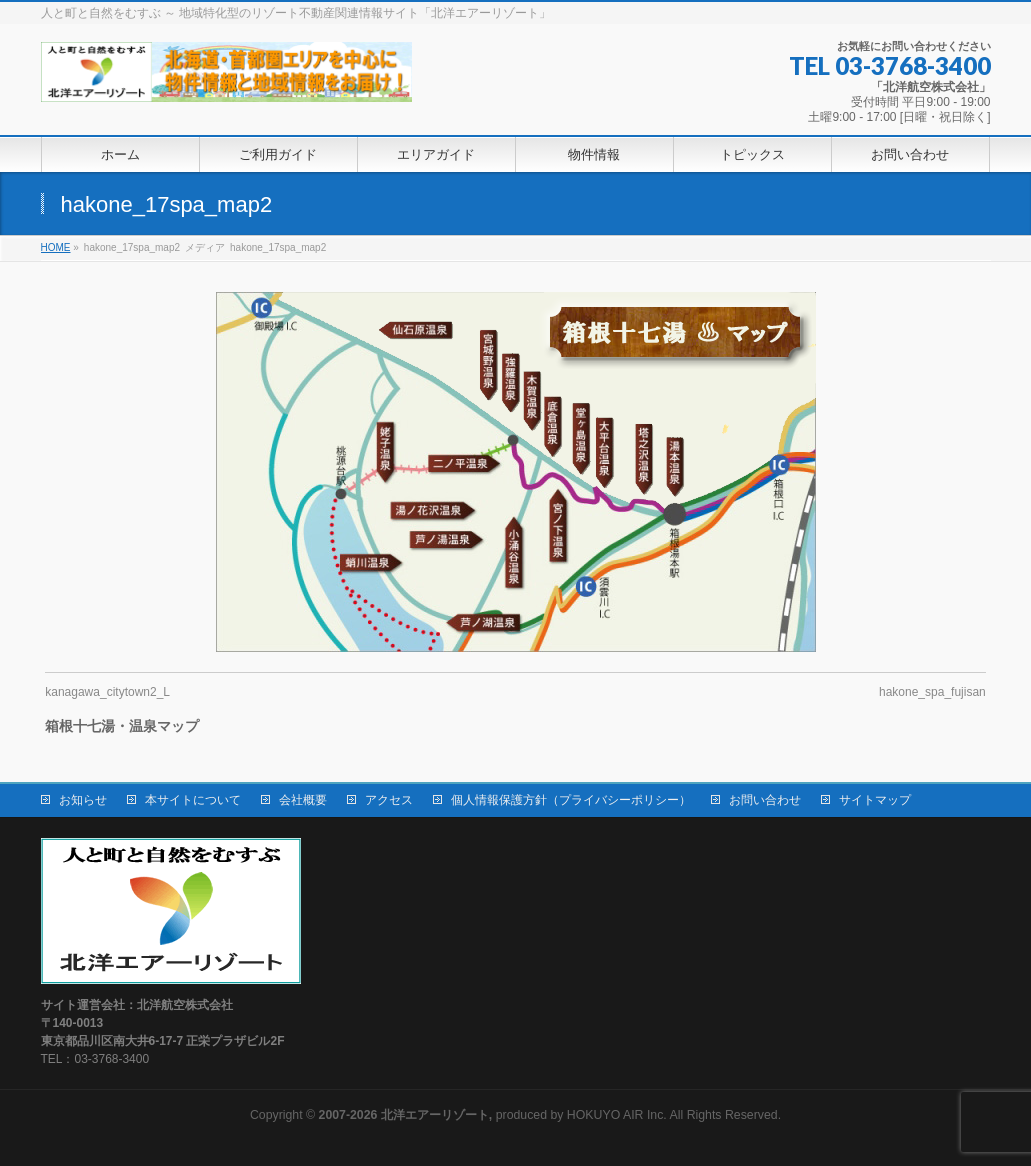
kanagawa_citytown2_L (107, 692)
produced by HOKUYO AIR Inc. (493, 1115)
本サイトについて (193, 800)
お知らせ (83, 800)
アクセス (389, 800)
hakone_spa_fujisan (932, 692)
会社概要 (303, 800)
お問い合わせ (765, 800)
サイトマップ (875, 800)
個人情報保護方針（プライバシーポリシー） (571, 800)
